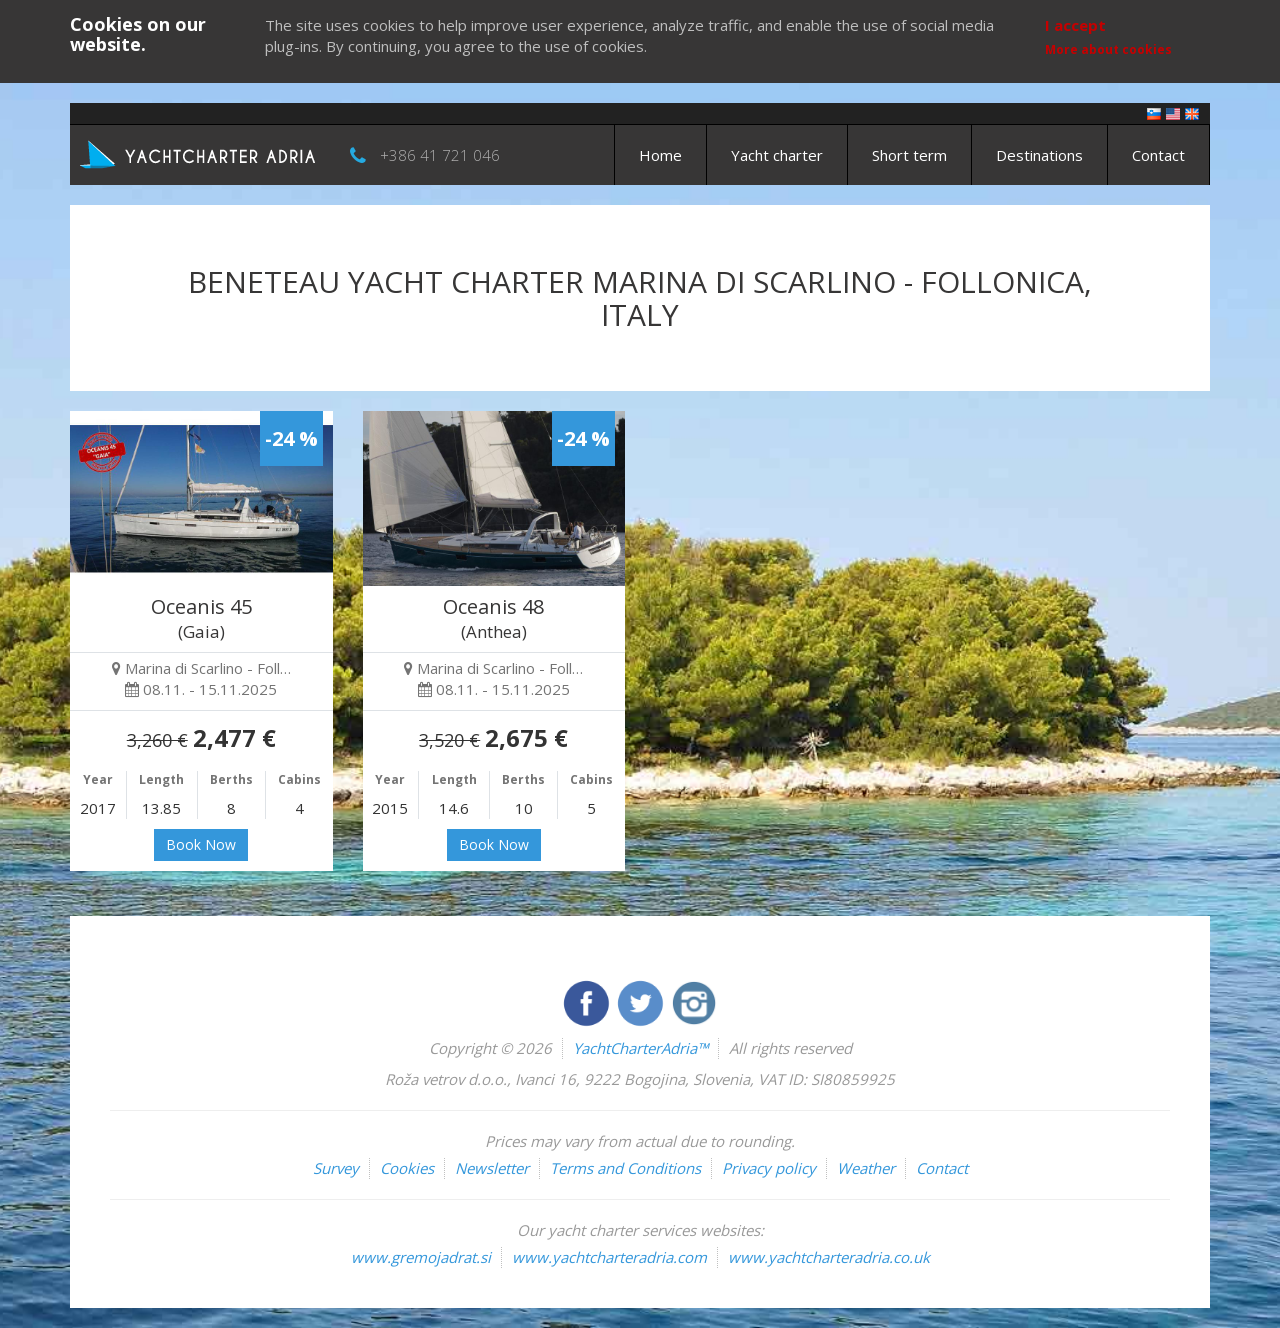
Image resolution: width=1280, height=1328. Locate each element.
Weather (866, 1168)
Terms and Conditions (625, 1168)
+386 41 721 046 (440, 155)
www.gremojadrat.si (421, 1257)
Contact (1158, 155)
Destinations (1039, 155)
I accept (1075, 25)
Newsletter (492, 1168)
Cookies (407, 1168)
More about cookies (1108, 49)
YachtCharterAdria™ (640, 1048)
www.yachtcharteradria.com (609, 1257)
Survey (336, 1168)
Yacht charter (777, 155)
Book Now (201, 844)
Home (660, 155)
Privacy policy (769, 1168)
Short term (909, 155)
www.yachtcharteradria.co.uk (829, 1257)
